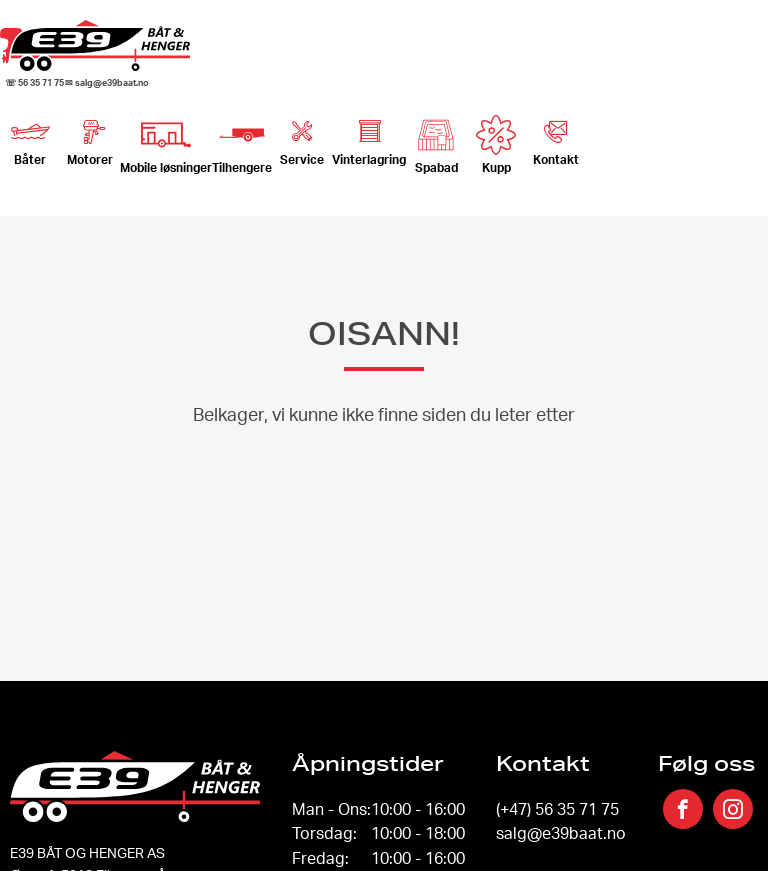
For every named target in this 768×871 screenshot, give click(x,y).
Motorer (90, 138)
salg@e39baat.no (561, 833)
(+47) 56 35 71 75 (557, 809)
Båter (30, 138)
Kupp (496, 145)
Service (302, 138)
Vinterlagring (369, 138)
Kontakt (556, 138)
